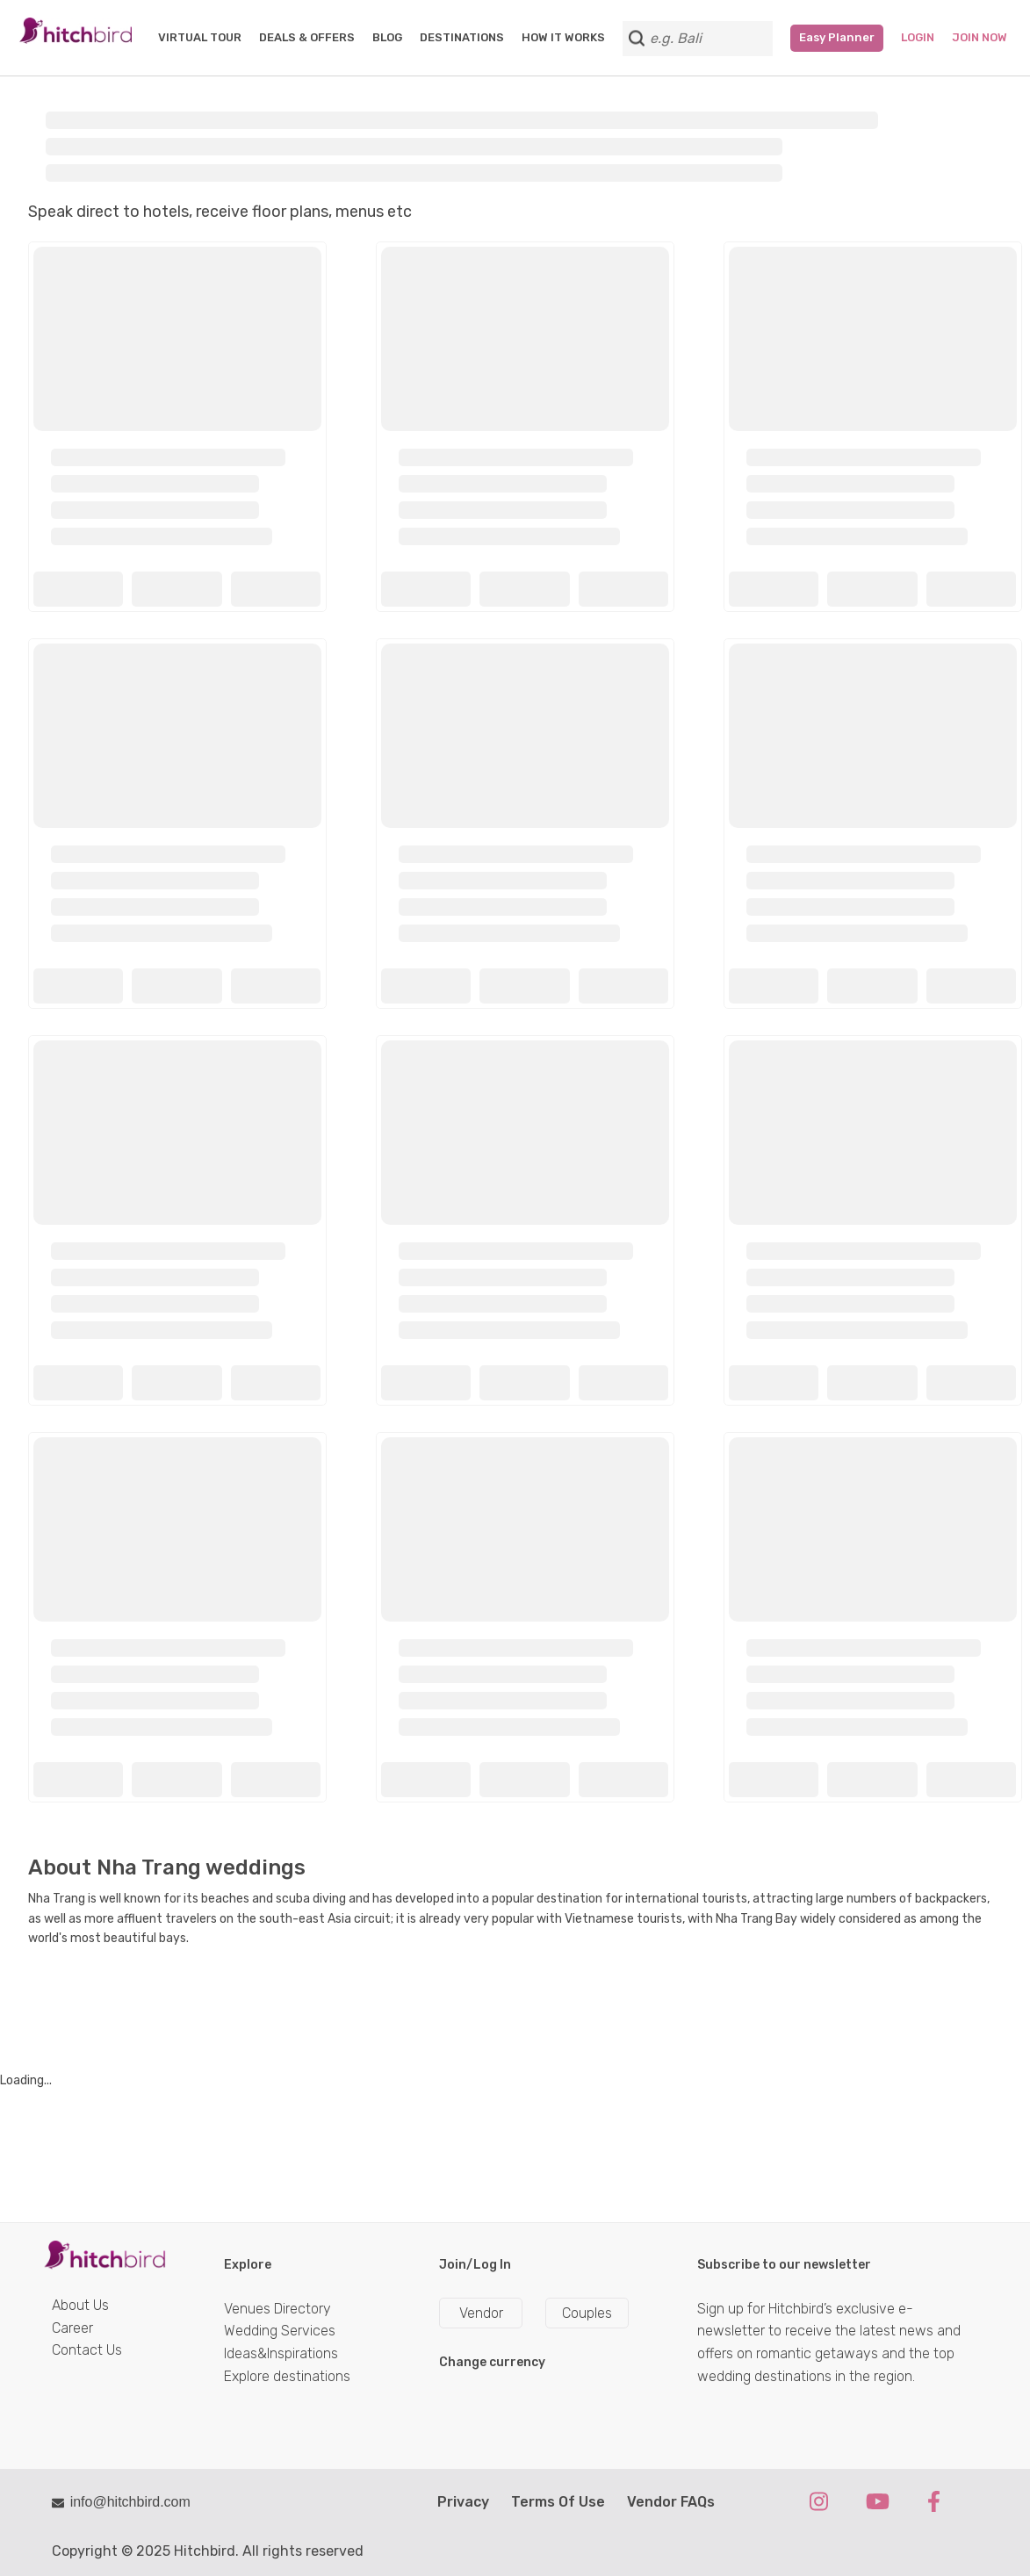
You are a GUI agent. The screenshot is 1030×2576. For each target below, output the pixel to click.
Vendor (481, 2313)
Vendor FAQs (671, 2501)
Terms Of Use (558, 2501)
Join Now (979, 37)
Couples (587, 2313)
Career (72, 2328)
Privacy (463, 2501)
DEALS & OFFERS (307, 37)
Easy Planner (837, 37)
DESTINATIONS (462, 37)
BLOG (387, 37)
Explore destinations (287, 2376)
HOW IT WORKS (563, 37)
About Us (80, 2305)
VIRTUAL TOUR (199, 37)
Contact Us (87, 2350)
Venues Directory (277, 2308)
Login (917, 37)
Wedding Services (279, 2330)
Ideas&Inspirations (281, 2353)
